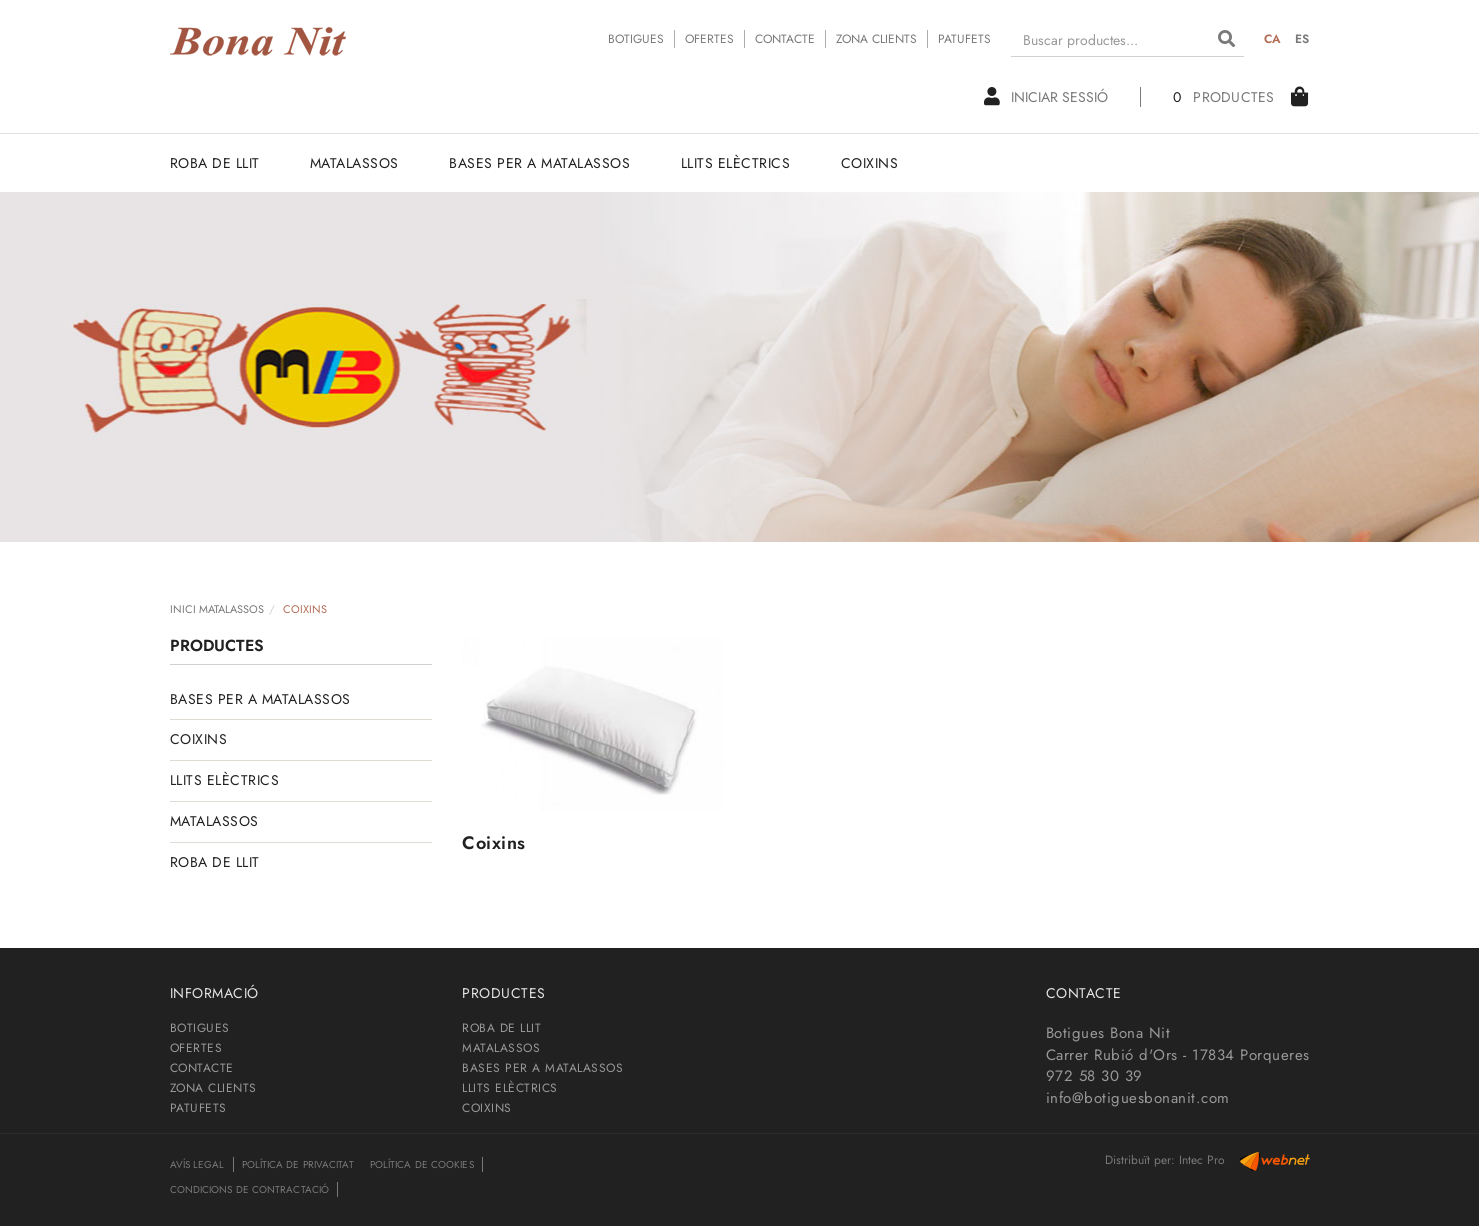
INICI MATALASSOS (217, 609)
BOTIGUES (636, 39)
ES (1302, 39)
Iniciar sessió (1046, 97)
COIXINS (199, 739)
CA (1273, 39)
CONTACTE (785, 39)
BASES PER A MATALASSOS (260, 699)
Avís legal (197, 1164)
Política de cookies (422, 1164)
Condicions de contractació (250, 1189)
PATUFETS (964, 39)
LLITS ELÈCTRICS (225, 780)
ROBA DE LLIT (215, 862)
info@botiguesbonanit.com (1138, 1098)
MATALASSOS (214, 821)
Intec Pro (1202, 1160)
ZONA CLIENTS (876, 39)
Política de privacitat (298, 1164)
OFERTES (709, 39)
